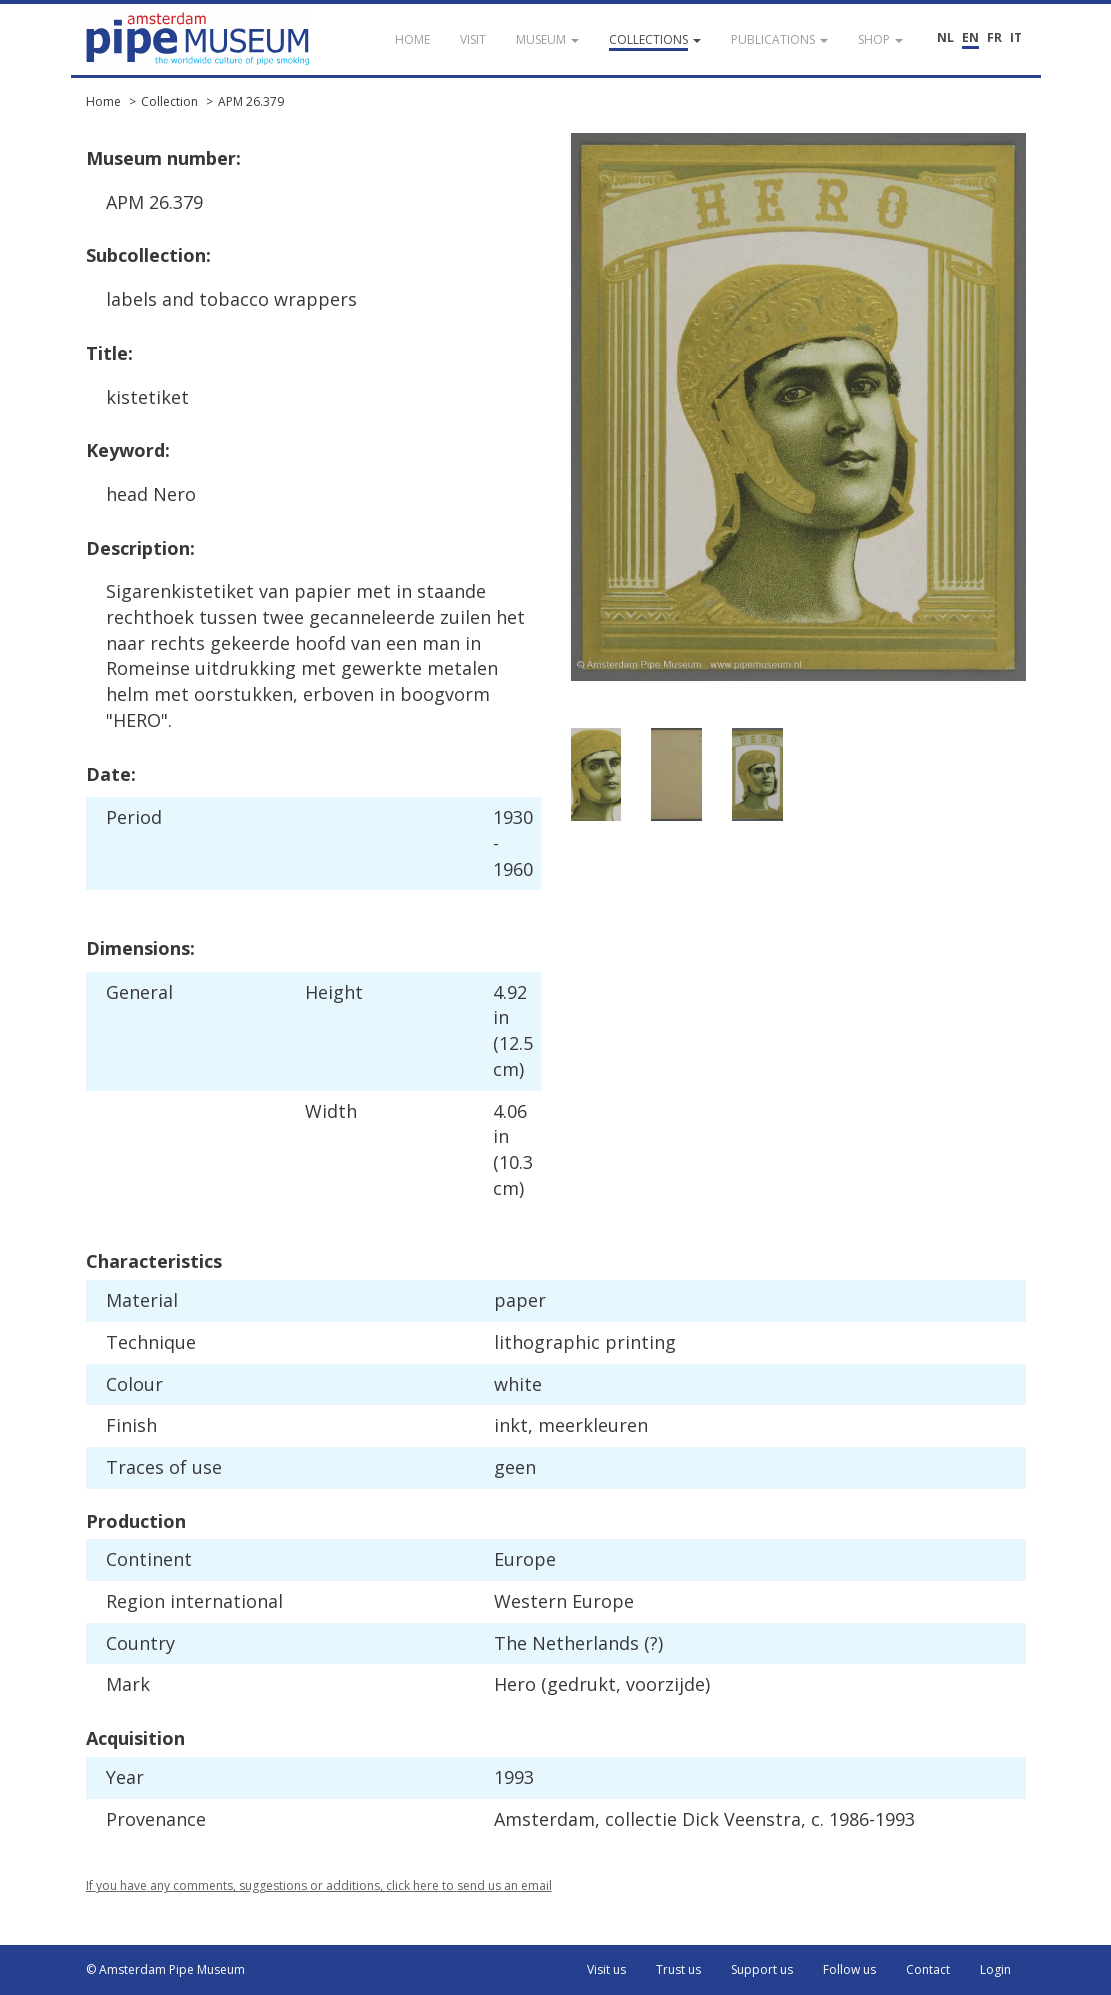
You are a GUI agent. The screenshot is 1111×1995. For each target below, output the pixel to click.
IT (1016, 37)
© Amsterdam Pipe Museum (165, 1969)
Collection (169, 101)
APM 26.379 (251, 101)
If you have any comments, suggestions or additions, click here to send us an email (319, 1885)
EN (970, 37)
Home (103, 101)
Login (995, 1969)
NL (945, 37)
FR (994, 37)
